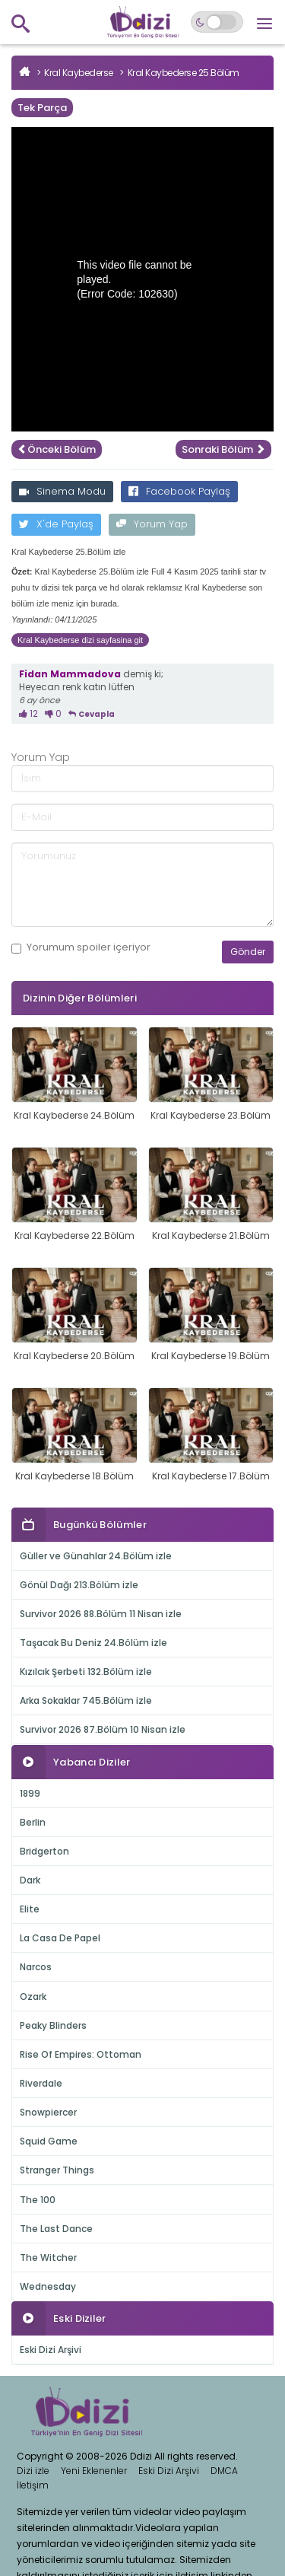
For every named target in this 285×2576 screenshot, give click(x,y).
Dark (30, 1880)
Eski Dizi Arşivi (50, 2349)
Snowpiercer (48, 2112)
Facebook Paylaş (179, 491)
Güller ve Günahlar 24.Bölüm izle (96, 1555)
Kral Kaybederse (78, 72)
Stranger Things (57, 2170)
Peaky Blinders (53, 2025)
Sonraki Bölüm (223, 449)
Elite (30, 1909)
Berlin (33, 1822)
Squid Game (49, 2141)
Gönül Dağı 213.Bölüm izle (79, 1584)
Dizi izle (33, 2470)
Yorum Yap (152, 524)
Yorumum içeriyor (80, 947)
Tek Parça (42, 107)
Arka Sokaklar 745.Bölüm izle (86, 1700)
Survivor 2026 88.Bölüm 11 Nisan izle (101, 1613)
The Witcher (48, 2257)
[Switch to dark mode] (217, 22)
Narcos (36, 1966)
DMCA (224, 2470)
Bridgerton (44, 1851)
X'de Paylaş (56, 524)
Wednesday (48, 2286)
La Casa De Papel (60, 1937)
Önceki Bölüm (56, 449)
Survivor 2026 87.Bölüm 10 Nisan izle (102, 1729)
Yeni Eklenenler (94, 2470)
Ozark (33, 1996)
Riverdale (41, 2083)
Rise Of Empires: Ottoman (80, 2054)
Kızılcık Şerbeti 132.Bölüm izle (86, 1671)
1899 (30, 1793)
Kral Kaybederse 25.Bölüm (183, 72)
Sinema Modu (62, 491)
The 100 (37, 2199)
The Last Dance (56, 2228)
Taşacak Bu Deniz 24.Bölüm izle (93, 1642)
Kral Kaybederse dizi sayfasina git (80, 640)
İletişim (33, 2485)
